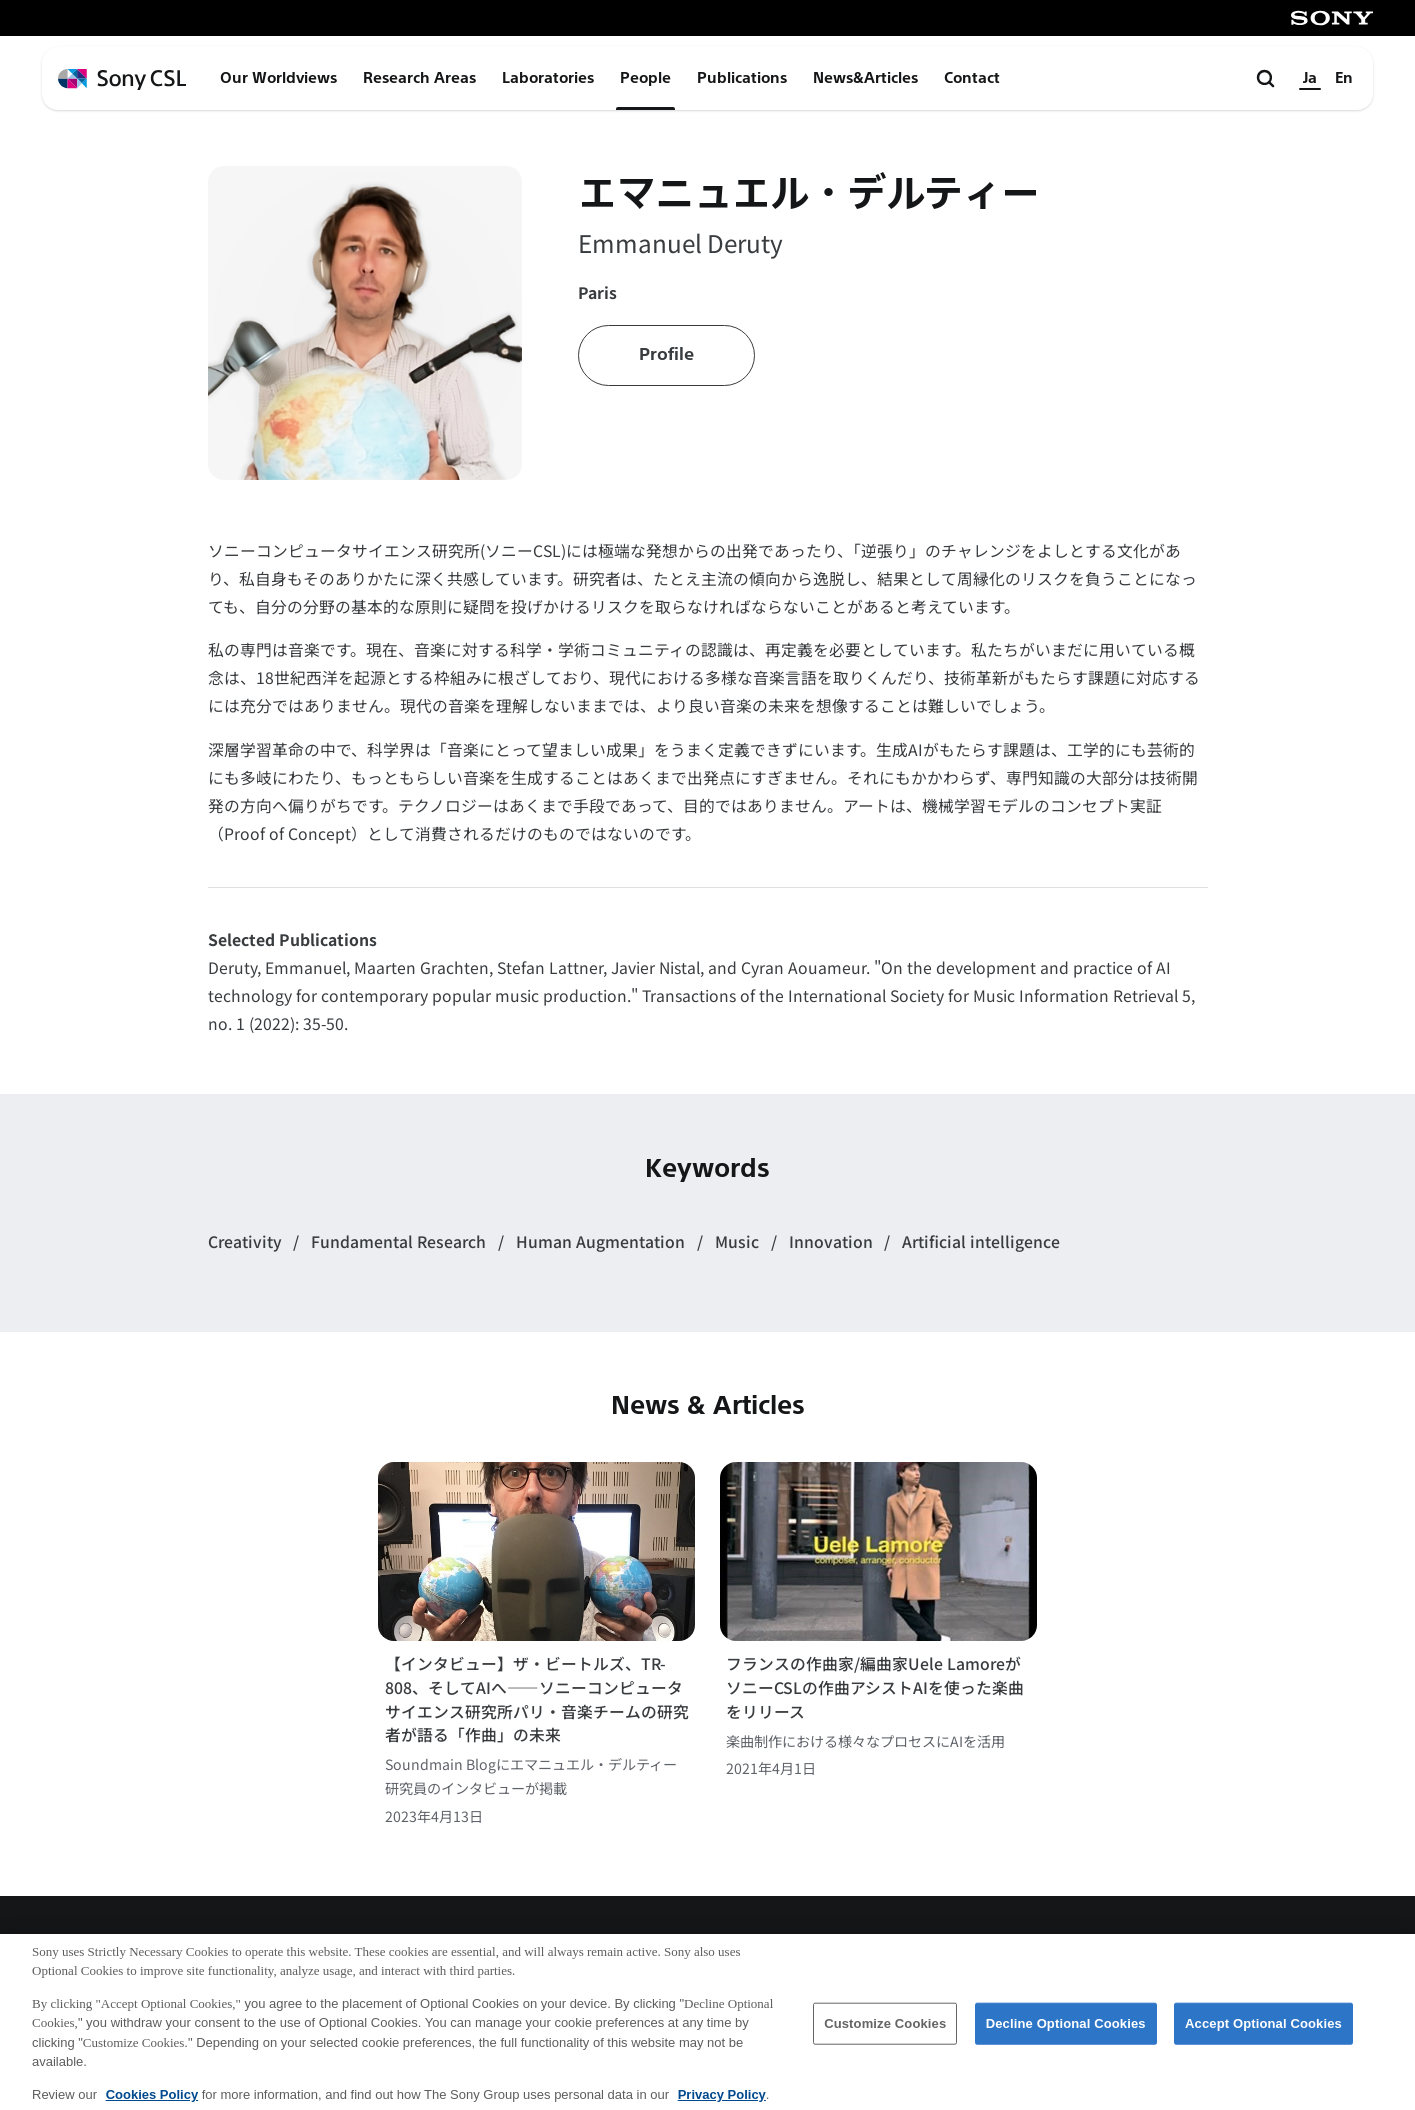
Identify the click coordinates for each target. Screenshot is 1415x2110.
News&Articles (865, 78)
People (645, 78)
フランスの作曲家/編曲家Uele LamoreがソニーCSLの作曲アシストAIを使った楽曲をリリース (875, 1687)
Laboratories (548, 78)
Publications (742, 78)
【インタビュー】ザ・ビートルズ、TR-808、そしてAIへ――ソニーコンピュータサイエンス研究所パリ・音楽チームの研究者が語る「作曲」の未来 (537, 1699)
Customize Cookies (885, 2031)
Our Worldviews (278, 78)
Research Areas (419, 78)
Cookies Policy (152, 2102)
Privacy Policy (722, 2102)
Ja (1310, 78)
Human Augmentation (602, 1241)
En (1344, 78)
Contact (972, 78)
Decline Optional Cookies (1066, 2031)
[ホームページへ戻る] (122, 79)
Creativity (247, 1241)
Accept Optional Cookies (1263, 2031)
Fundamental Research (400, 1241)
